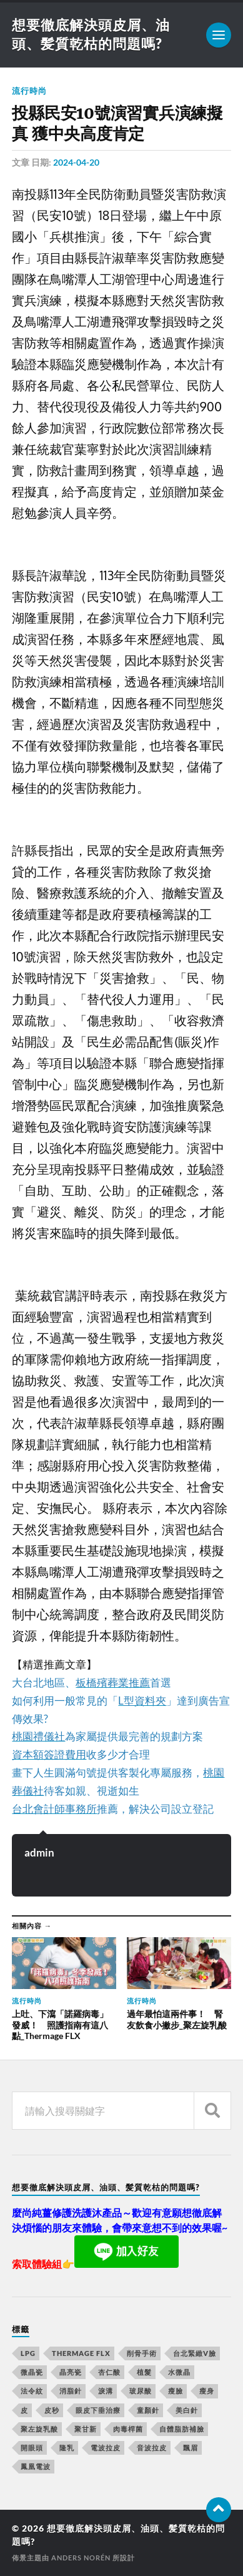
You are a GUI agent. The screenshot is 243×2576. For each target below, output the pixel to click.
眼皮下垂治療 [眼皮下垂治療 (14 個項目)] (98, 2410)
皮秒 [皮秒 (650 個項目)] (51, 2410)
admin (39, 1852)
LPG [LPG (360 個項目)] (28, 2353)
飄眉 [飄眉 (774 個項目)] (190, 2447)
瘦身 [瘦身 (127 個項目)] (206, 2391)
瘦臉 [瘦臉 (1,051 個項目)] (175, 2391)
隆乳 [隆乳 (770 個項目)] (66, 2447)
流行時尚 (29, 91)
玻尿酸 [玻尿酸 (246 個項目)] (140, 2391)
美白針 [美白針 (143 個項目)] (187, 2410)
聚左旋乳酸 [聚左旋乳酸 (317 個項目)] (39, 2429)
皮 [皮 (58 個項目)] (24, 2410)
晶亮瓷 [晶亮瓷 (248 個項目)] (70, 2372)
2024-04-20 (76, 162)
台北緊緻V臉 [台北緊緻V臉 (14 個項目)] (194, 2353)
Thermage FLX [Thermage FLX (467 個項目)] (81, 2353)
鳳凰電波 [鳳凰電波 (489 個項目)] (36, 2466)
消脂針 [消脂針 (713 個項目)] (70, 2391)
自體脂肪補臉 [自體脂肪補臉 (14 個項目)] (181, 2429)
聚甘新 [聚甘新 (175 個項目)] (85, 2429)
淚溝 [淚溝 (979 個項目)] (105, 2391)
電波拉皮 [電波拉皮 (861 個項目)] (106, 2447)
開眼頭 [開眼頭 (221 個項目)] (32, 2447)
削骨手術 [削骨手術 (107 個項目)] (142, 2353)
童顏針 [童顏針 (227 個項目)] (148, 2410)
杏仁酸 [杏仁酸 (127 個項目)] (109, 2372)
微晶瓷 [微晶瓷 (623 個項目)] (32, 2372)
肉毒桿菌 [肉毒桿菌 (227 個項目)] (128, 2429)
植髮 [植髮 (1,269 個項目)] (144, 2372)
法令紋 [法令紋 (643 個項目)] (32, 2391)
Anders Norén (81, 2557)
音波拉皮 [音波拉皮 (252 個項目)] (152, 2447)
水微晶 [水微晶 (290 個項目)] (179, 2372)
